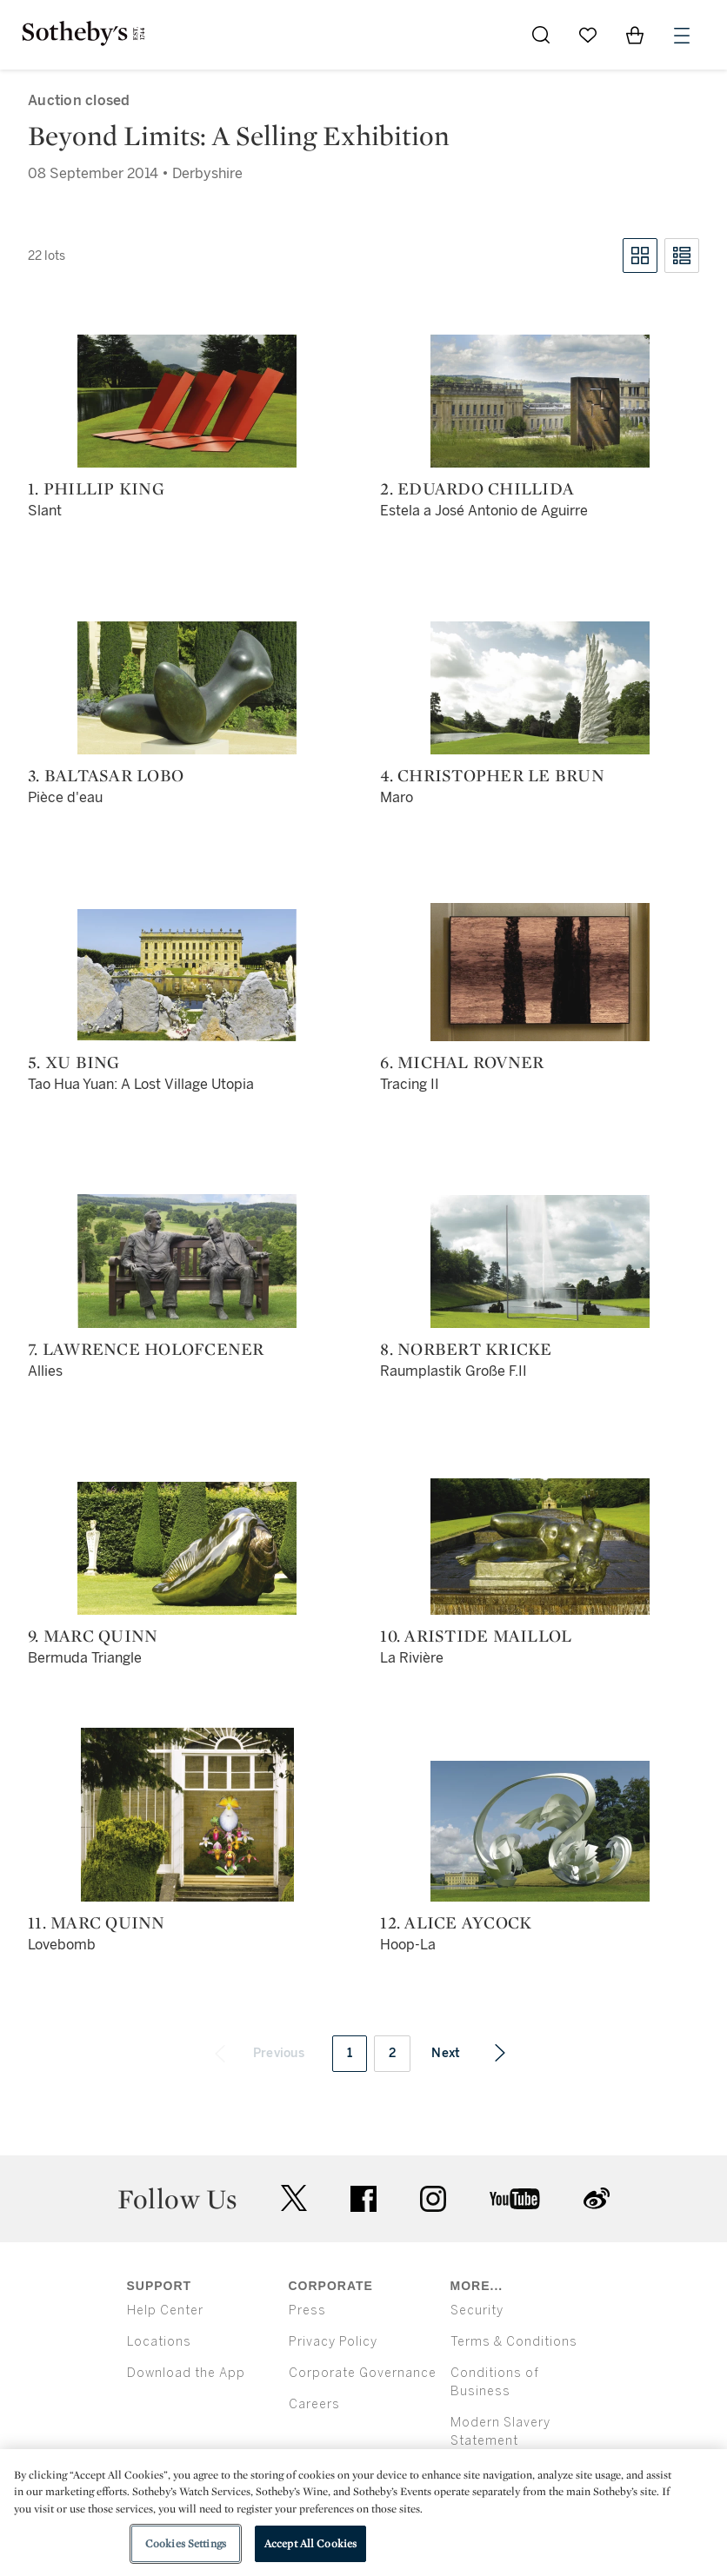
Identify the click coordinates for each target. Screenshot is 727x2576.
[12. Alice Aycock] (540, 1831)
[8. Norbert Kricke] (540, 1261)
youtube (515, 2198)
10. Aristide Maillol (475, 1635)
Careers (314, 2404)
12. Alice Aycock (455, 1922)
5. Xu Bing (74, 1062)
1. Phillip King (96, 488)
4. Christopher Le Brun (492, 775)
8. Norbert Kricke (465, 1348)
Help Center (165, 2310)
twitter (294, 2198)
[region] (363, 2512)
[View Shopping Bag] (634, 34)
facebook (363, 2199)
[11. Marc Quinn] (187, 1815)
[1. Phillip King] (187, 401)
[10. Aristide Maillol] (540, 1546)
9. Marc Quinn (92, 1635)
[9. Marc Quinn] (187, 1548)
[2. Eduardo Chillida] (540, 401)
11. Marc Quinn (96, 1922)
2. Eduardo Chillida (477, 488)
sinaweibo (597, 2198)
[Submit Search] (541, 34)
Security (477, 2310)
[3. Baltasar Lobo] (187, 687)
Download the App (186, 2373)
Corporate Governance (363, 2373)
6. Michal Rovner (462, 1062)
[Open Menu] (681, 35)
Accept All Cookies (310, 2543)
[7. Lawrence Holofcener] (187, 1261)
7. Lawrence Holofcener (146, 1348)
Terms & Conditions (513, 2341)
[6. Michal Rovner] (540, 972)
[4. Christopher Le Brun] (540, 687)
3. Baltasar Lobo (105, 775)
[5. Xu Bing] (187, 975)
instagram (433, 2199)
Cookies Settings (185, 2543)
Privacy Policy (333, 2341)
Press (307, 2310)
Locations (159, 2341)
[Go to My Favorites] (588, 34)
